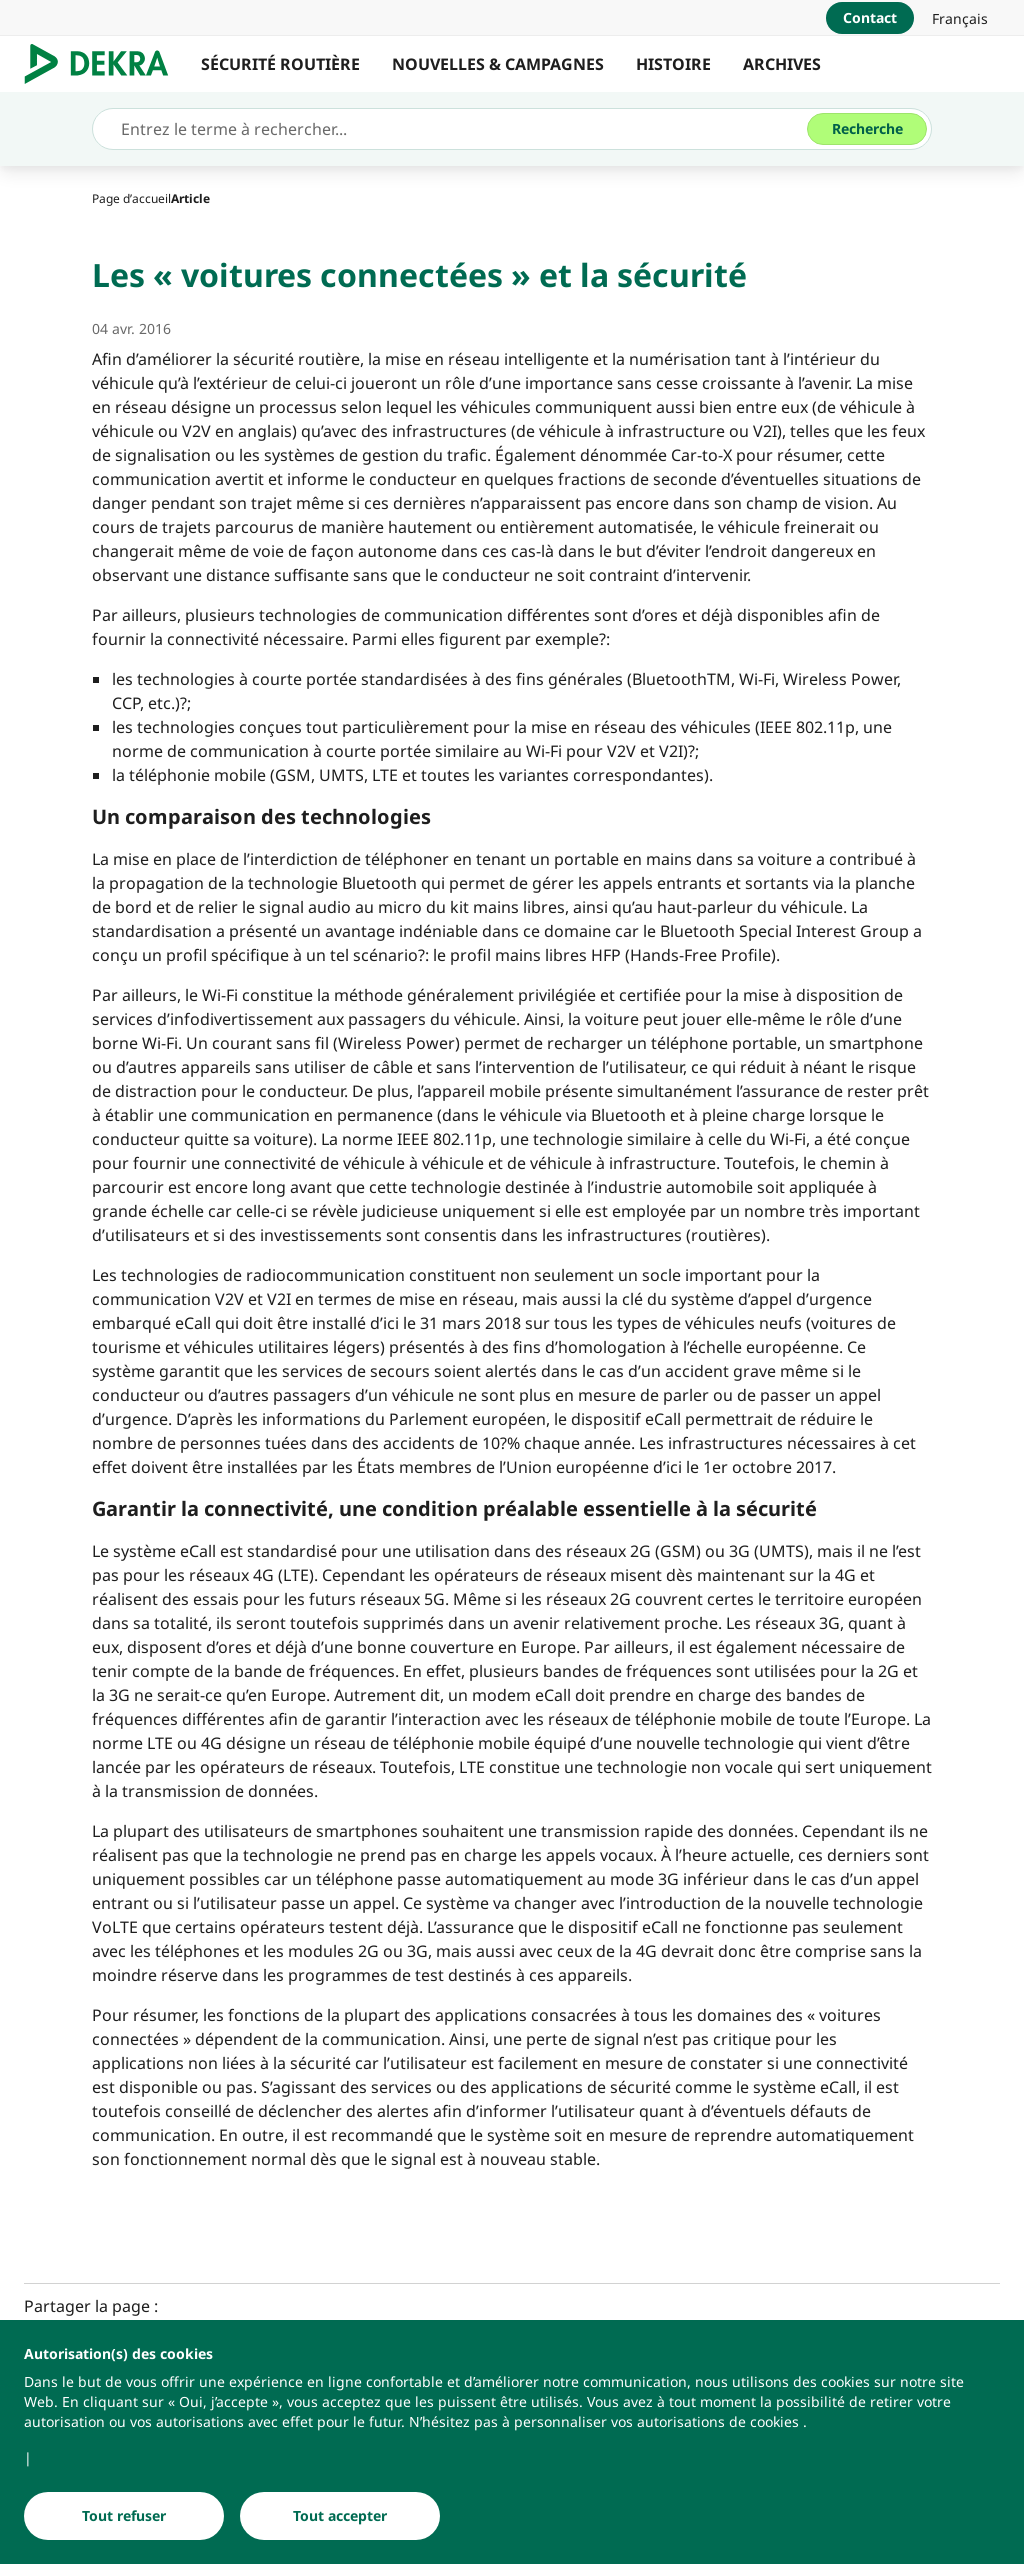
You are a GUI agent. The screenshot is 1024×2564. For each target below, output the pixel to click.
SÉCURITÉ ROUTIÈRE (280, 64)
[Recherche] (867, 129)
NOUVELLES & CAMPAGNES (498, 64)
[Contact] (870, 18)
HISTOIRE (673, 64)
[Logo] (104, 64)
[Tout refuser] (124, 2516)
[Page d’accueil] (131, 198)
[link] (960, 18)
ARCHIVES (782, 64)
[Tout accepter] (340, 2516)
